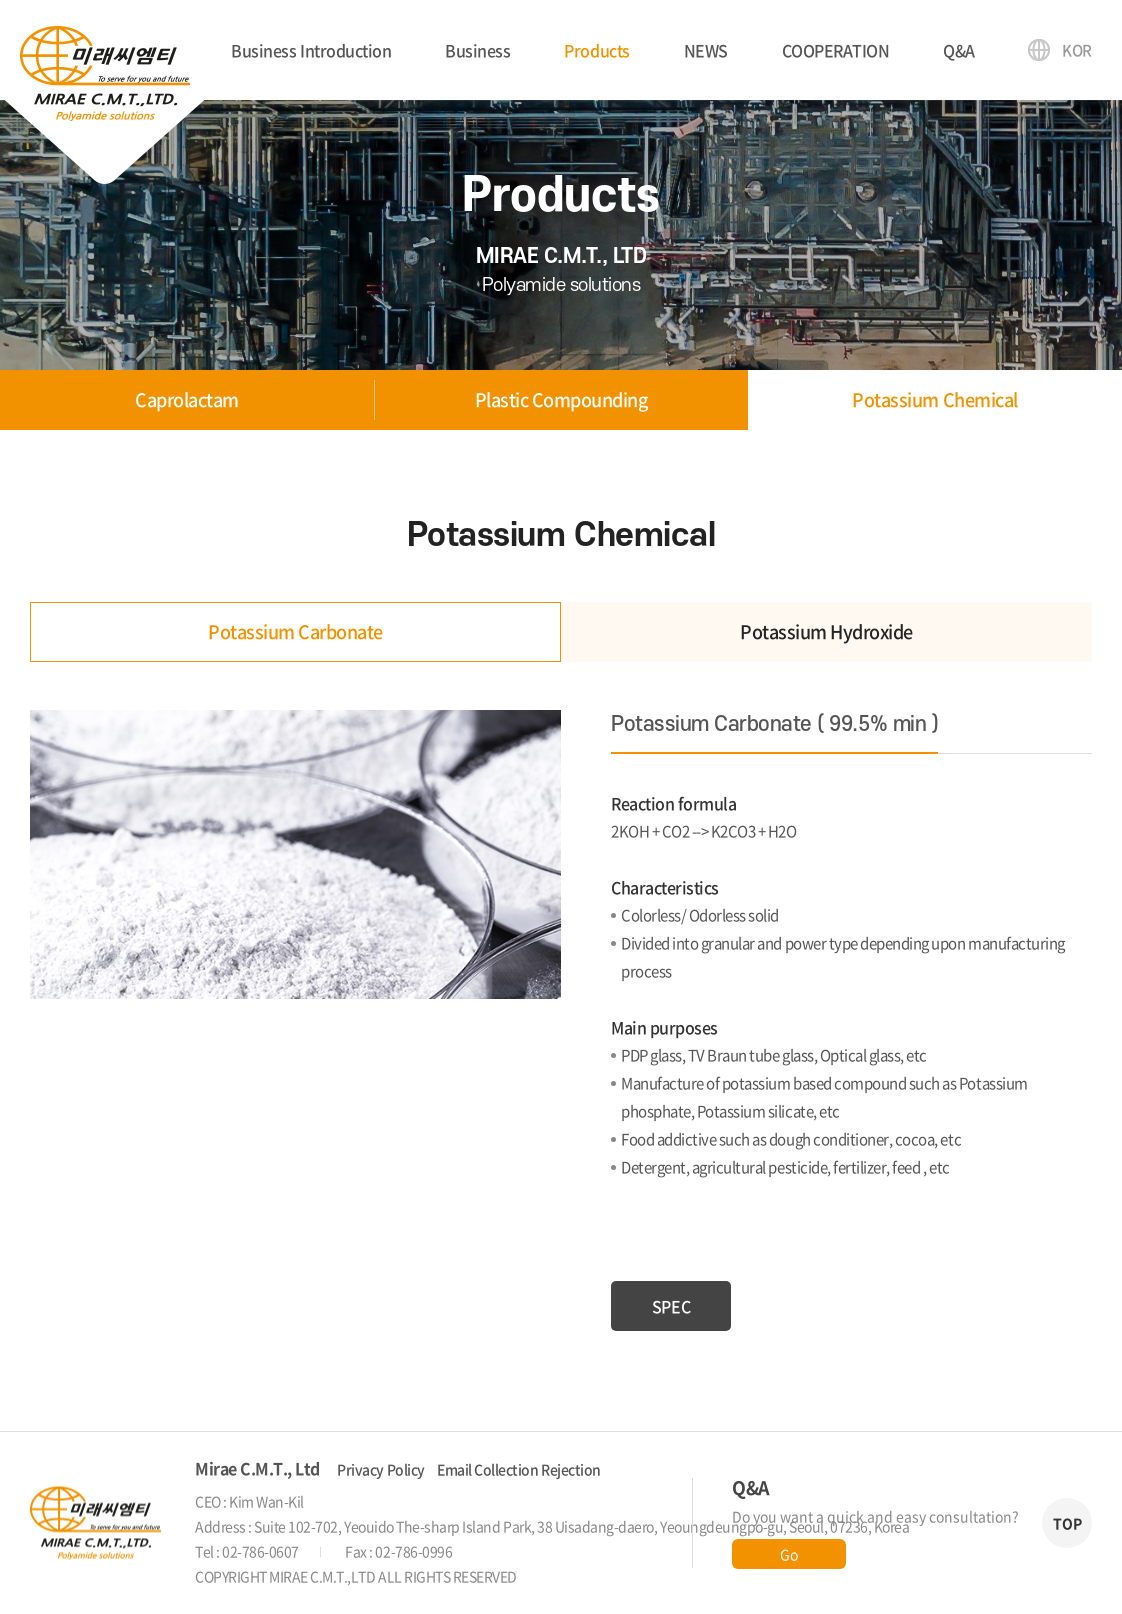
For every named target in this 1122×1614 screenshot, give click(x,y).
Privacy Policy (380, 1469)
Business (477, 50)
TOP (1067, 1523)
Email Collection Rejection (519, 1469)
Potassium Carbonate (295, 631)
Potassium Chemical (934, 399)
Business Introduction (311, 50)
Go (788, 1554)
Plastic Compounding (561, 399)
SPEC (671, 1306)
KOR (1077, 50)
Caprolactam (187, 399)
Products (596, 50)
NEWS (706, 50)
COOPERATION (836, 50)
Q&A (959, 50)
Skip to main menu (0, 0)
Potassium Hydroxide (826, 631)
